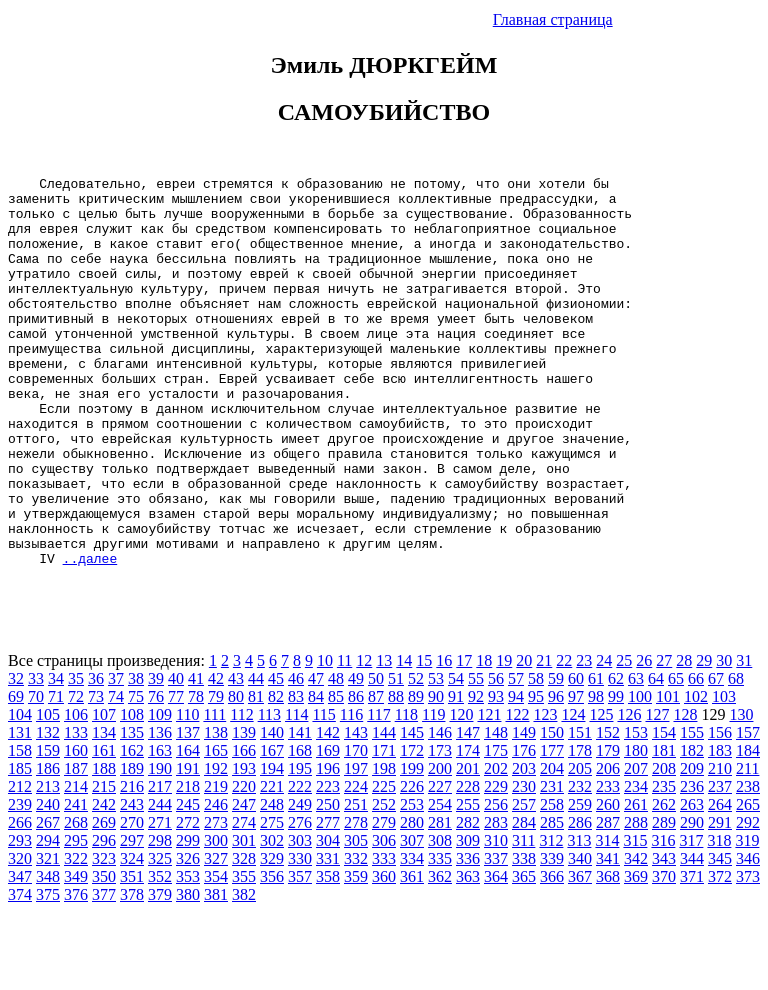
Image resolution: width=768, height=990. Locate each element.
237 (720, 864)
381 (216, 972)
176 (524, 828)
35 (76, 756)
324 (132, 936)
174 (468, 828)
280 (412, 900)
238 (748, 864)
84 (316, 774)
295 (76, 918)
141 (300, 810)
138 (216, 810)
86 (356, 774)
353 (188, 954)
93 (496, 774)
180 (636, 828)
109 (160, 792)
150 (552, 810)
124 (573, 792)
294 (48, 918)
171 (384, 828)
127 (657, 792)
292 (748, 900)
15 (424, 738)
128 (685, 792)
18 (484, 738)
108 (132, 792)
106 (76, 792)
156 (720, 810)
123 (545, 792)
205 (580, 846)
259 (580, 882)
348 (48, 954)
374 (20, 972)
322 (76, 936)
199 (412, 846)
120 (461, 792)
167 (272, 828)
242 (104, 882)
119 (433, 792)
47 (316, 756)
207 (636, 846)
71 (56, 774)
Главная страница (553, 19)
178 (580, 828)
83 (296, 774)
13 (384, 738)
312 (551, 918)
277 (328, 900)
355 (244, 954)
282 (468, 900)
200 (440, 846)
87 (376, 774)
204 (552, 846)
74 (116, 774)
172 (412, 828)
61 (596, 756)
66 (696, 756)
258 (552, 882)
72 (76, 774)
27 (664, 738)
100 (640, 774)
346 (748, 936)
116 (351, 792)
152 (608, 810)
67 (716, 756)
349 (76, 954)
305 (356, 918)
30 (724, 738)
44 (256, 756)
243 (132, 882)
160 (76, 828)
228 (468, 864)
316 (663, 918)
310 (496, 918)
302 (272, 918)
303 (300, 918)
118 (406, 792)
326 (188, 936)
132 (48, 810)
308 (440, 918)
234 (636, 864)
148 (496, 810)
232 (580, 864)
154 (664, 810)
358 (328, 954)
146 (440, 810)
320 (20, 936)
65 (676, 756)
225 (384, 864)
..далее (90, 636)
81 (256, 774)
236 (692, 864)
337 (496, 936)
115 (323, 792)
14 (404, 738)
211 (747, 846)
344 (692, 936)
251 (356, 882)
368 (608, 954)
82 (276, 774)
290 (692, 900)
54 (456, 756)
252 (384, 882)
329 (272, 936)
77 (176, 774)
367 (580, 954)
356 (272, 954)
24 (604, 738)
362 (440, 954)
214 (76, 864)
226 (412, 864)
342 (636, 936)
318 (719, 918)
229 (496, 864)
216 (132, 864)
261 (636, 882)
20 (524, 738)
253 (412, 882)
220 (244, 864)
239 (20, 882)
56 (496, 756)
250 (328, 882)
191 (188, 846)
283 (496, 900)
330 (300, 936)
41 (196, 756)
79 (216, 774)
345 (720, 936)
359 (356, 954)
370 (664, 954)
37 (116, 756)
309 (468, 918)
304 (328, 918)
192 (216, 846)
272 (188, 900)
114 (296, 792)
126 (629, 792)
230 (524, 864)
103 (724, 774)
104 (20, 792)
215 (104, 864)
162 (132, 828)
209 (692, 846)
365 (524, 954)
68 (736, 756)
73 (96, 774)
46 (296, 756)
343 (664, 936)
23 (584, 738)
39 (156, 756)
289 (664, 900)
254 (440, 882)
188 (104, 846)
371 (692, 954)
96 (556, 774)
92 (476, 774)
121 (489, 792)
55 (476, 756)
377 (104, 972)
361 (412, 954)
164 (188, 828)
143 (356, 810)
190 (160, 846)
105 (48, 792)
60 (576, 756)
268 (76, 900)
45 (276, 756)
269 (104, 900)
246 (216, 882)
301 (244, 918)
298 (160, 918)
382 (244, 972)
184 (748, 828)
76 (156, 774)
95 (536, 774)
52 (416, 756)
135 (132, 810)
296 (104, 918)
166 (244, 828)
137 (188, 810)
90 (436, 774)
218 (188, 864)
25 (624, 738)
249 (300, 882)
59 (556, 756)
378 (132, 972)
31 (744, 738)
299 (188, 918)
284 (524, 900)
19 (504, 738)
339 (552, 936)
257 (524, 882)
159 (48, 828)
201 (468, 846)
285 (552, 900)
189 (132, 846)
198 (384, 846)
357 (300, 954)
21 (544, 738)
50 (376, 756)
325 (160, 936)
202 (496, 846)
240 (48, 882)
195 (300, 846)
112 (241, 792)
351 (132, 954)
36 (96, 756)
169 (328, 828)
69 (16, 774)
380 (188, 972)
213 (48, 864)
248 (272, 882)
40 (176, 756)
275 (272, 900)
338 (524, 936)
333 (384, 936)
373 (748, 954)
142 (328, 810)
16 (444, 738)
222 (300, 864)
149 (524, 810)
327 (216, 936)
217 (160, 864)
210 (720, 846)
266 (20, 900)
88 (396, 774)
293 (20, 918)
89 (416, 774)
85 (336, 774)
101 (668, 774)
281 (440, 900)
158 (20, 828)
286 (580, 900)
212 (20, 864)
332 (356, 936)
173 (440, 828)
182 (692, 828)
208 (664, 846)
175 (496, 828)
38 (136, 756)
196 (328, 846)
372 (720, 954)
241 (76, 882)
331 (328, 936)
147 (468, 810)
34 (56, 756)
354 (216, 954)
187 (76, 846)
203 (524, 846)
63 (636, 756)
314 (607, 918)
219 (216, 864)
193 (244, 846)
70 (36, 774)
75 (136, 774)
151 (580, 810)
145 (412, 810)
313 (579, 918)
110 (187, 792)
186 (48, 846)
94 (516, 774)
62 (616, 756)
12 (364, 738)
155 (692, 810)
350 (104, 954)
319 (747, 918)
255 (468, 882)
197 (356, 846)
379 (160, 972)
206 (608, 846)
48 (336, 756)
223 (328, 864)
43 (236, 756)
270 (132, 900)
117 (378, 792)
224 (356, 864)
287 (608, 900)
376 (76, 972)
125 (601, 792)
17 (464, 738)
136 (160, 810)
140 (272, 810)
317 (691, 918)
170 (356, 828)
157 (748, 810)
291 (720, 900)
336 (468, 936)
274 (244, 900)
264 (720, 882)
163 (160, 828)
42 (216, 756)
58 (536, 756)
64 (656, 756)
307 (412, 918)
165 (216, 828)
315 (635, 918)
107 (104, 792)
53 (436, 756)
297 (132, 918)
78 (196, 774)
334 (412, 936)
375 (48, 972)
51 (396, 756)
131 (20, 810)
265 (748, 882)
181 (664, 828)
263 (692, 882)
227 (440, 864)
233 (608, 864)
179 (608, 828)
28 (684, 738)
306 (384, 918)
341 (608, 936)
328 (244, 936)
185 (20, 846)
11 (344, 738)
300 (216, 918)
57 (516, 756)
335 (440, 936)
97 (576, 774)
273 (216, 900)
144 (384, 810)
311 (523, 918)
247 (244, 882)
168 (300, 828)
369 (636, 954)
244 (160, 882)
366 (552, 954)
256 (496, 882)
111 (214, 792)
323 (104, 936)
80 (236, 774)
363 (468, 954)
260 (608, 882)
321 (48, 936)
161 (104, 828)
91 (456, 774)
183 (720, 828)
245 (188, 882)
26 (644, 738)
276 (300, 900)
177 (552, 828)
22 (564, 738)
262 (664, 882)
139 (244, 810)
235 (664, 864)
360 (384, 954)
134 (104, 810)
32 (16, 756)
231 (552, 864)
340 (580, 936)
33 (36, 756)
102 (696, 774)
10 (325, 738)
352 (160, 954)
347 (20, 954)
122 (517, 792)
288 (636, 900)
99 (616, 774)
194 (272, 846)
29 (704, 738)
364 (496, 954)
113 (269, 792)
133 (76, 810)
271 (160, 900)
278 (356, 900)
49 (356, 756)
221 (272, 864)
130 (741, 792)
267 (48, 900)
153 (636, 810)
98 (596, 774)
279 (384, 900)
